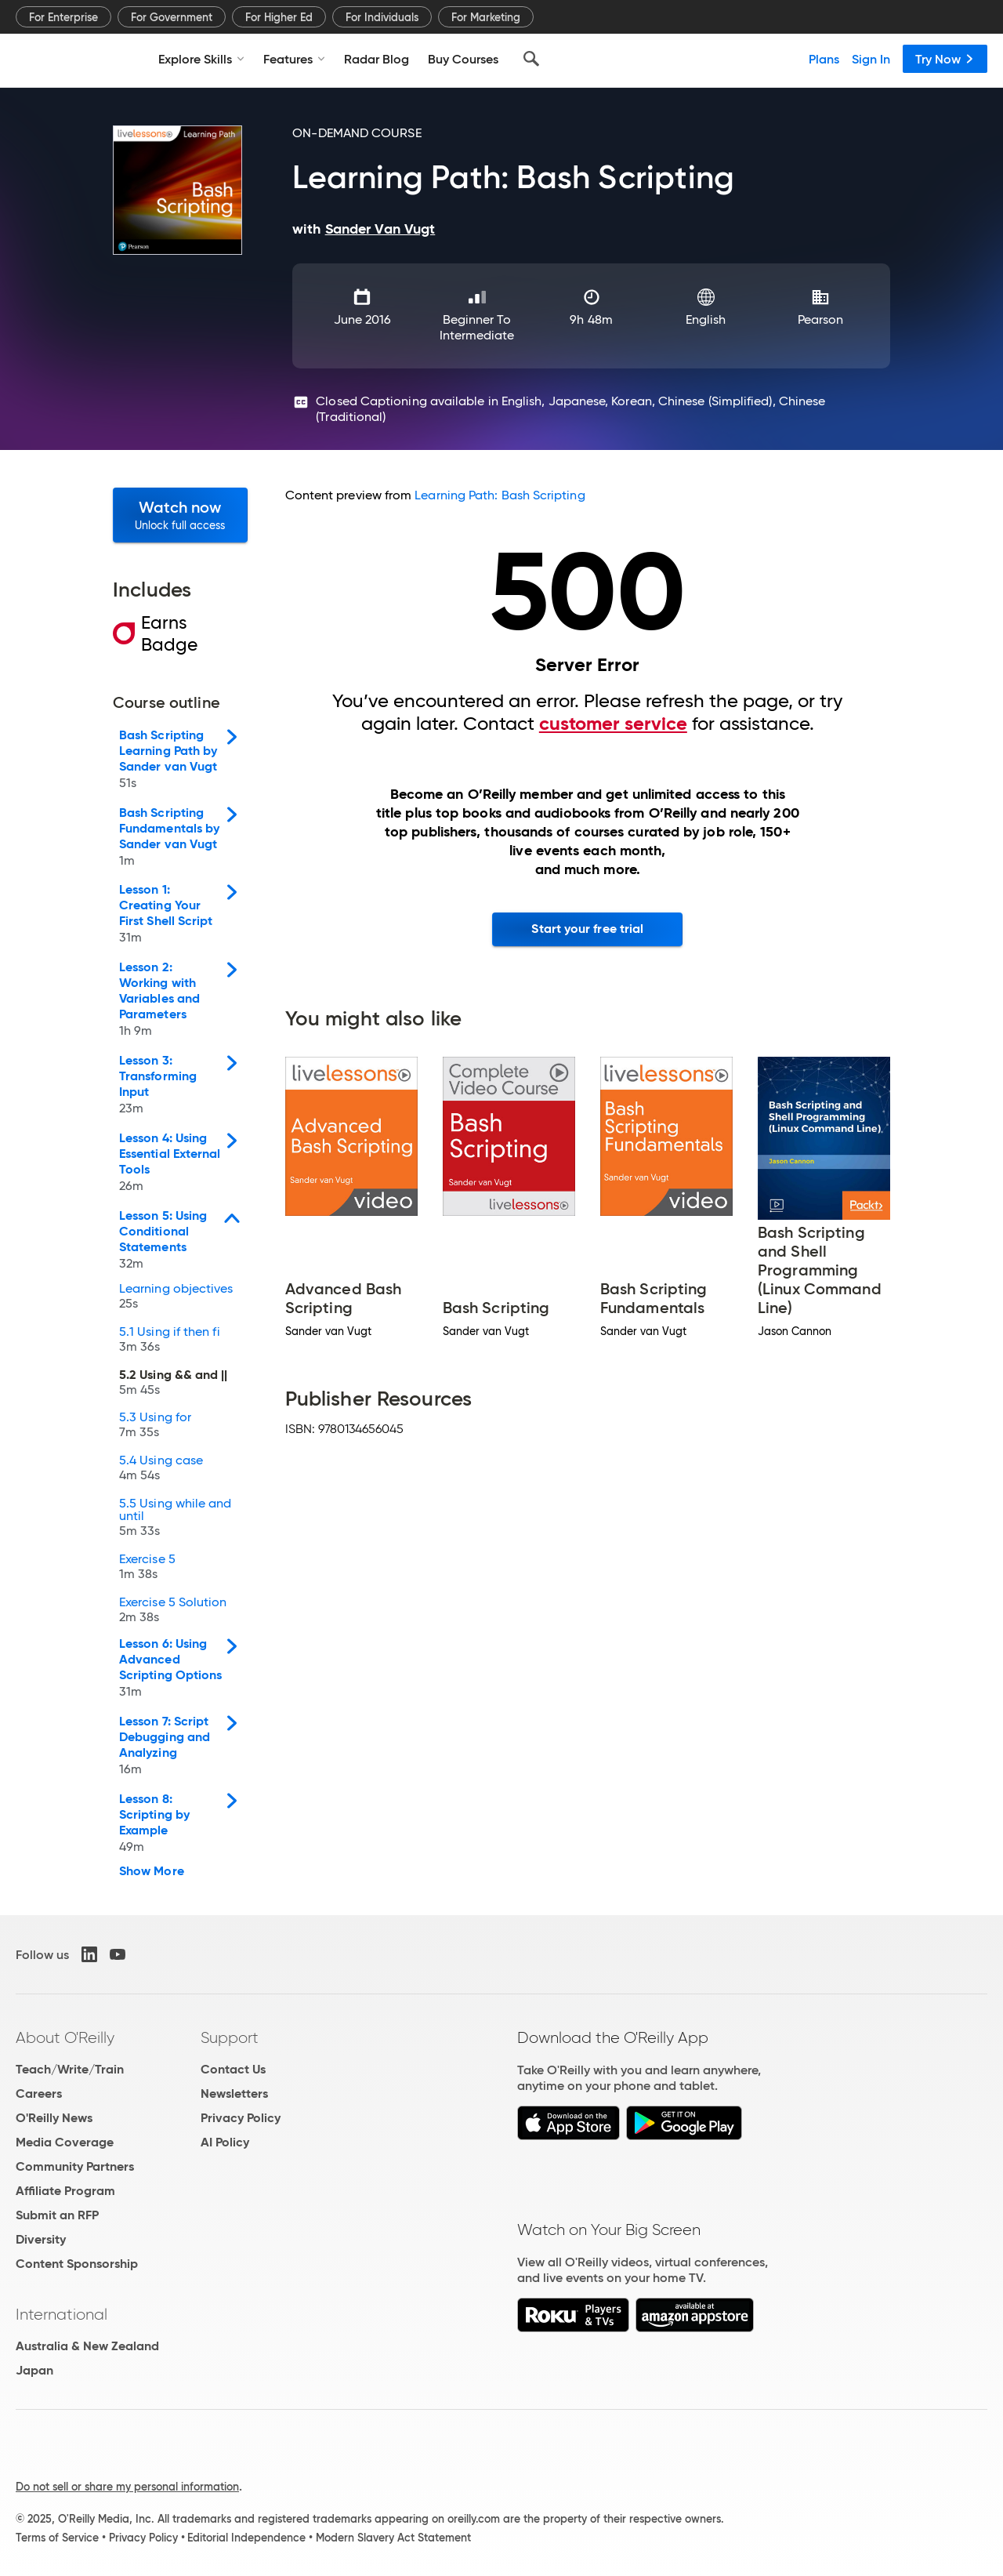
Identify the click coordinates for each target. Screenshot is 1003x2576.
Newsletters (234, 2093)
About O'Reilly (65, 2037)
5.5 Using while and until (175, 1518)
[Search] (531, 59)
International (61, 2314)
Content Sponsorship (77, 2263)
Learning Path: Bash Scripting (500, 495)
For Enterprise (63, 17)
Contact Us (233, 2069)
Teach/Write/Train (70, 2069)
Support (230, 2037)
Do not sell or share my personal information (127, 2487)
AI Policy (225, 2142)
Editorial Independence (246, 2538)
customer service (613, 723)
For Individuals (382, 17)
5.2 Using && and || (173, 1384)
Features (294, 59)
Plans (824, 59)
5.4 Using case (161, 1469)
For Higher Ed (279, 17)
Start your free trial (587, 928)
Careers (39, 2093)
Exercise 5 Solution (173, 1611)
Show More (151, 1871)
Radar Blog (376, 59)
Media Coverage (65, 2142)
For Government (171, 17)
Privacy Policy (241, 2118)
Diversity (41, 2239)
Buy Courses (463, 59)
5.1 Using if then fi (169, 1341)
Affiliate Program (65, 2190)
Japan (34, 2370)
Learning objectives (176, 1298)
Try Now (945, 59)
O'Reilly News (54, 2118)
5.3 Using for (155, 1426)
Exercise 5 (147, 1568)
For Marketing (485, 17)
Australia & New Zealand (87, 2346)
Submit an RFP (57, 2215)
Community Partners (75, 2166)
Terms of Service (57, 2538)
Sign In (871, 59)
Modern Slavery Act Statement (393, 2538)
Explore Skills (201, 59)
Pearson (821, 319)
